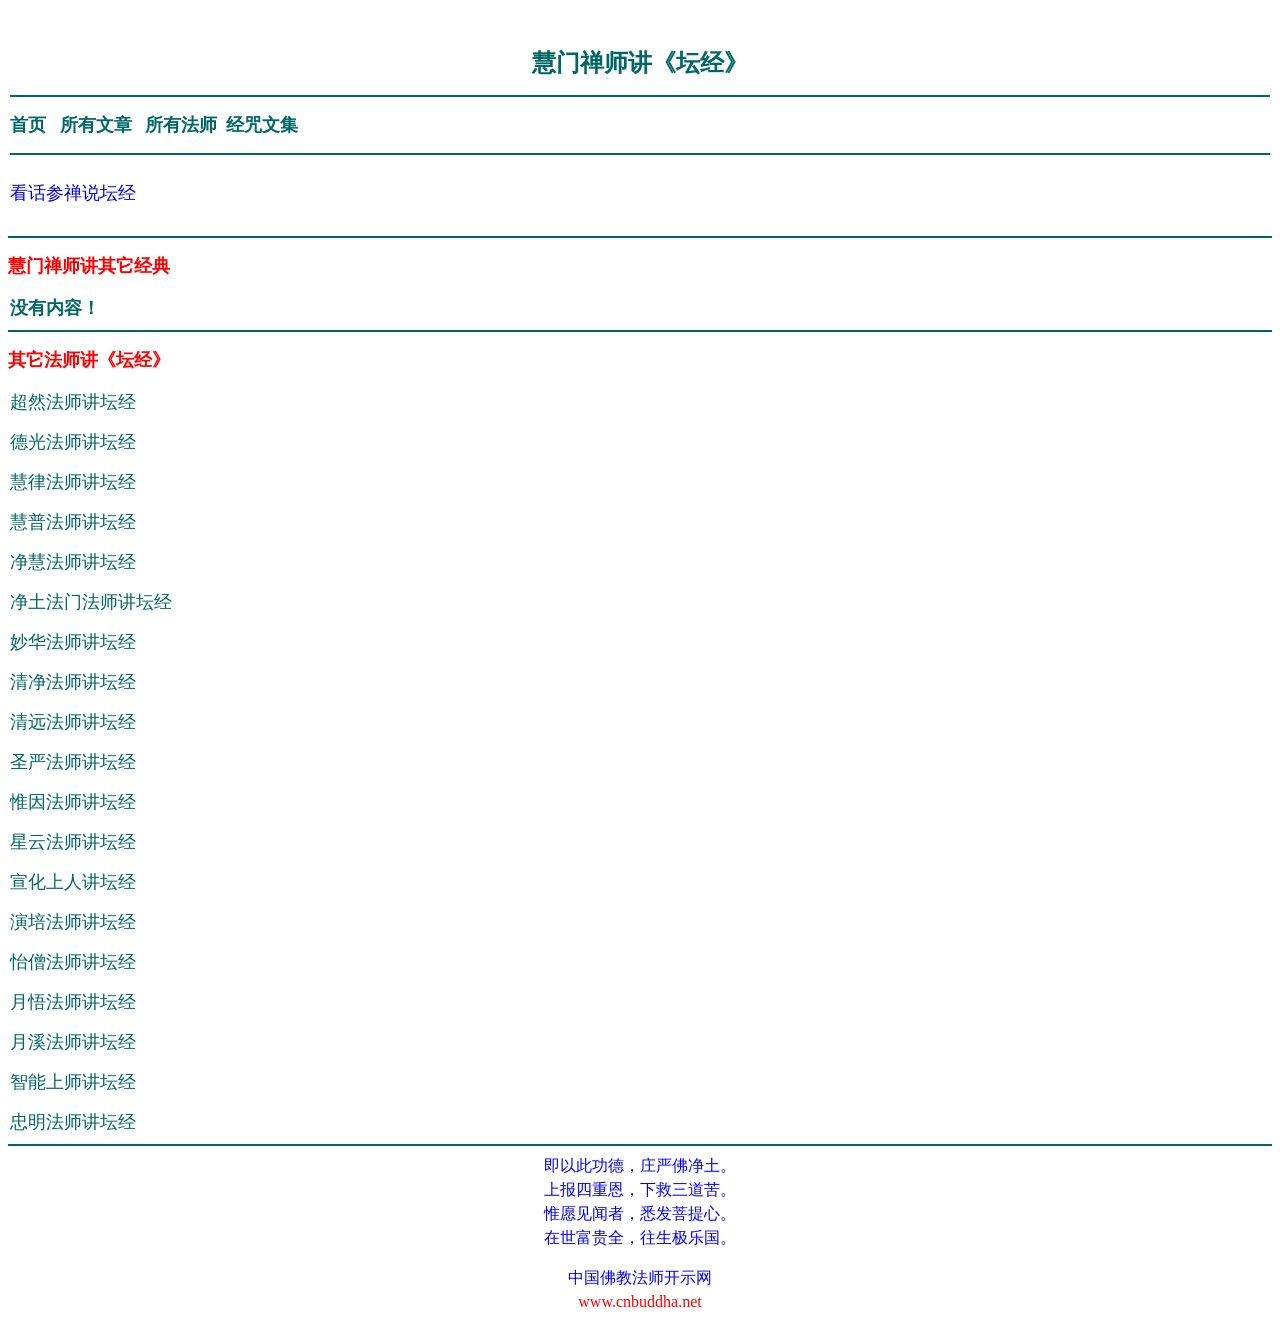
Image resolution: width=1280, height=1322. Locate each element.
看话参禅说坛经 (73, 193)
